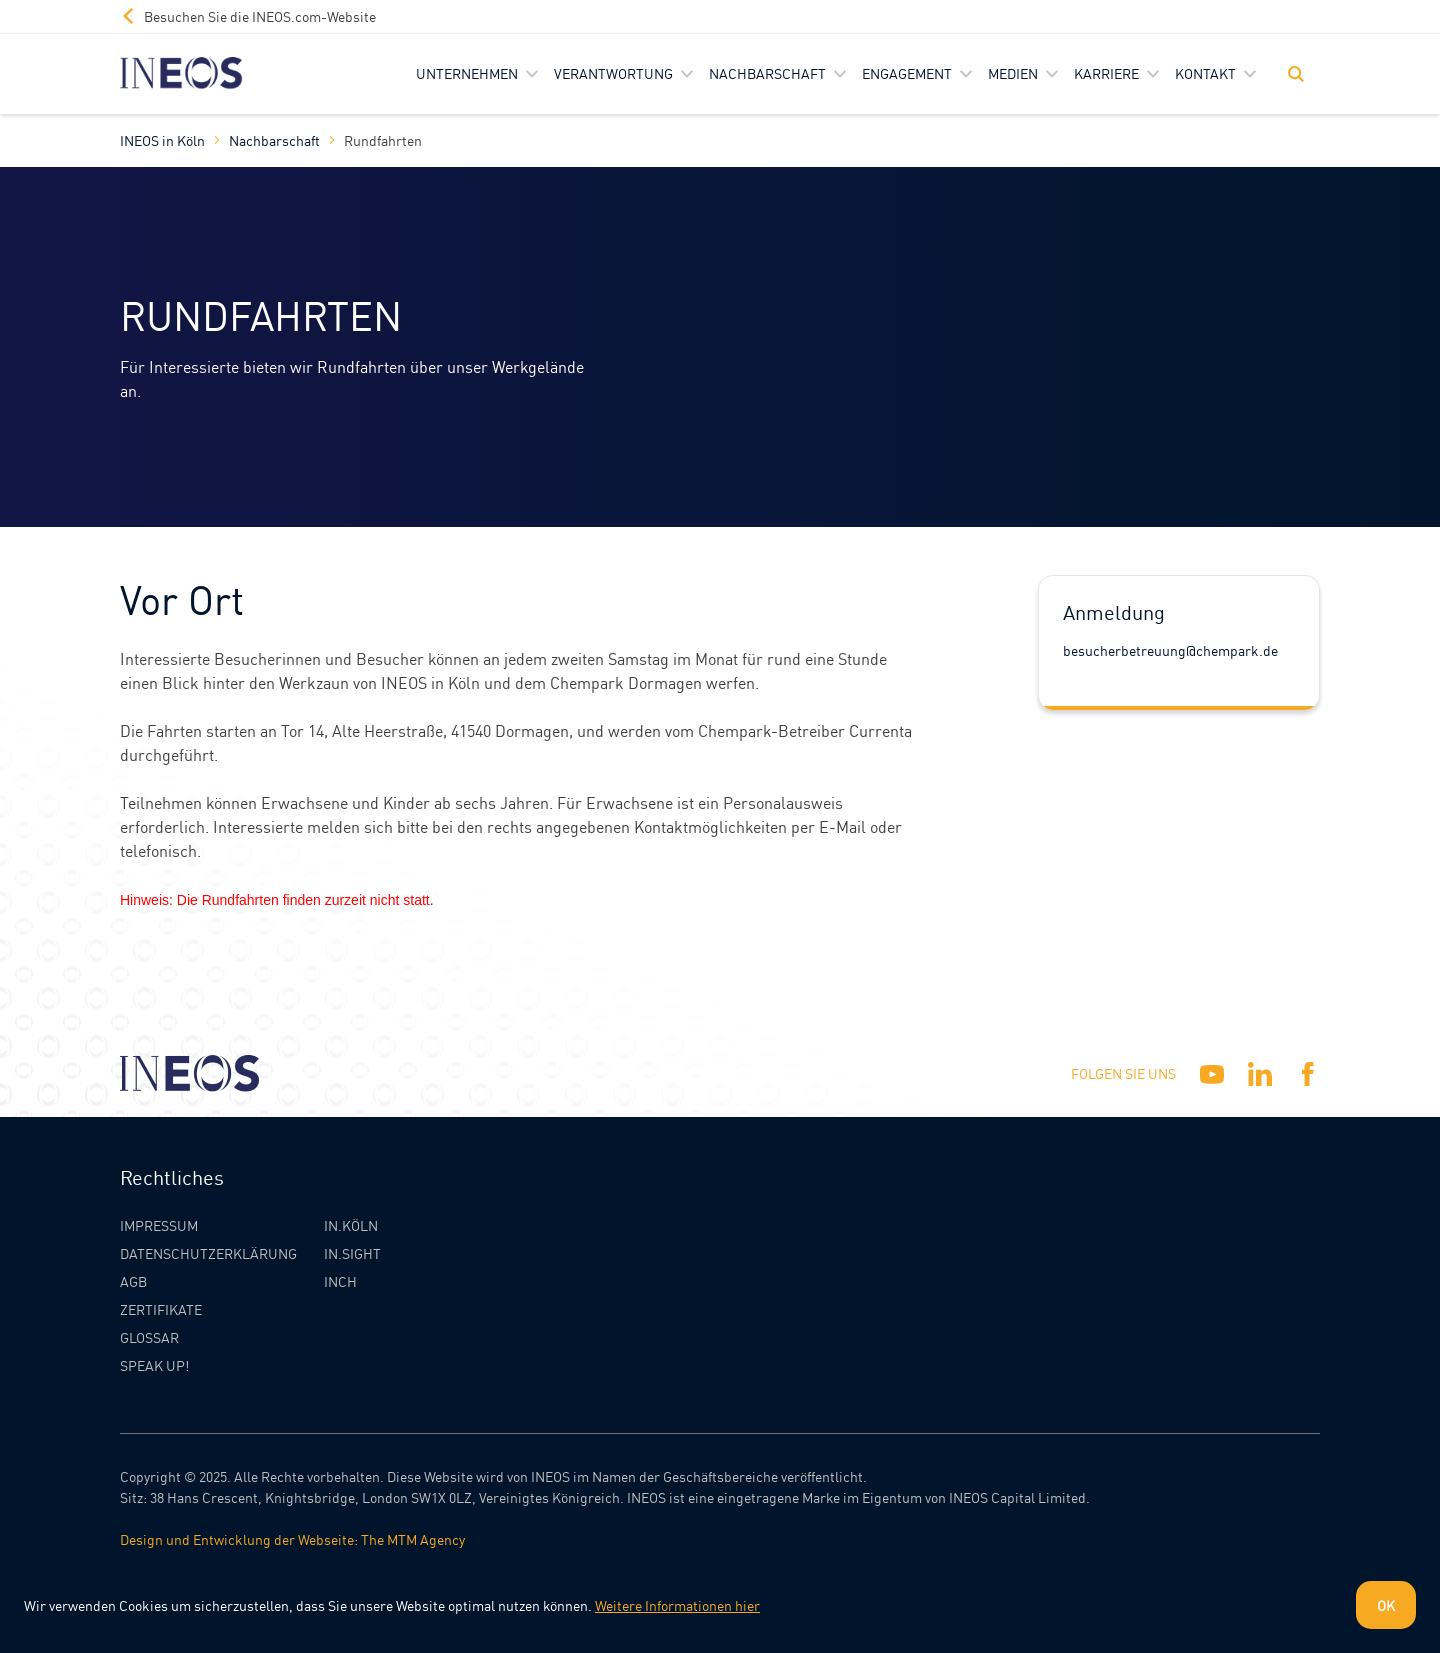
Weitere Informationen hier (677, 1605)
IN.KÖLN (351, 1225)
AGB (133, 1281)
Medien (1013, 73)
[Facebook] (1308, 1074)
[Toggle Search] (1296, 74)
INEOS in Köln (162, 140)
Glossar (149, 1337)
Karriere (1106, 73)
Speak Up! (154, 1365)
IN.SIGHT (352, 1253)
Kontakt (1205, 73)
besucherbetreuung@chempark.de (1170, 650)
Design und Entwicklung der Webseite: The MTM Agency (292, 1539)
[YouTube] (1212, 1074)
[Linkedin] (1260, 1074)
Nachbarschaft (767, 73)
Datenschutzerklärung (208, 1253)
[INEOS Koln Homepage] (181, 73)
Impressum (159, 1225)
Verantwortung (613, 73)
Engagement (907, 73)
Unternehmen (467, 73)
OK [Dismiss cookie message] (1386, 1605)
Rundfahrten (383, 140)
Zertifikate (161, 1309)
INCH (340, 1281)
